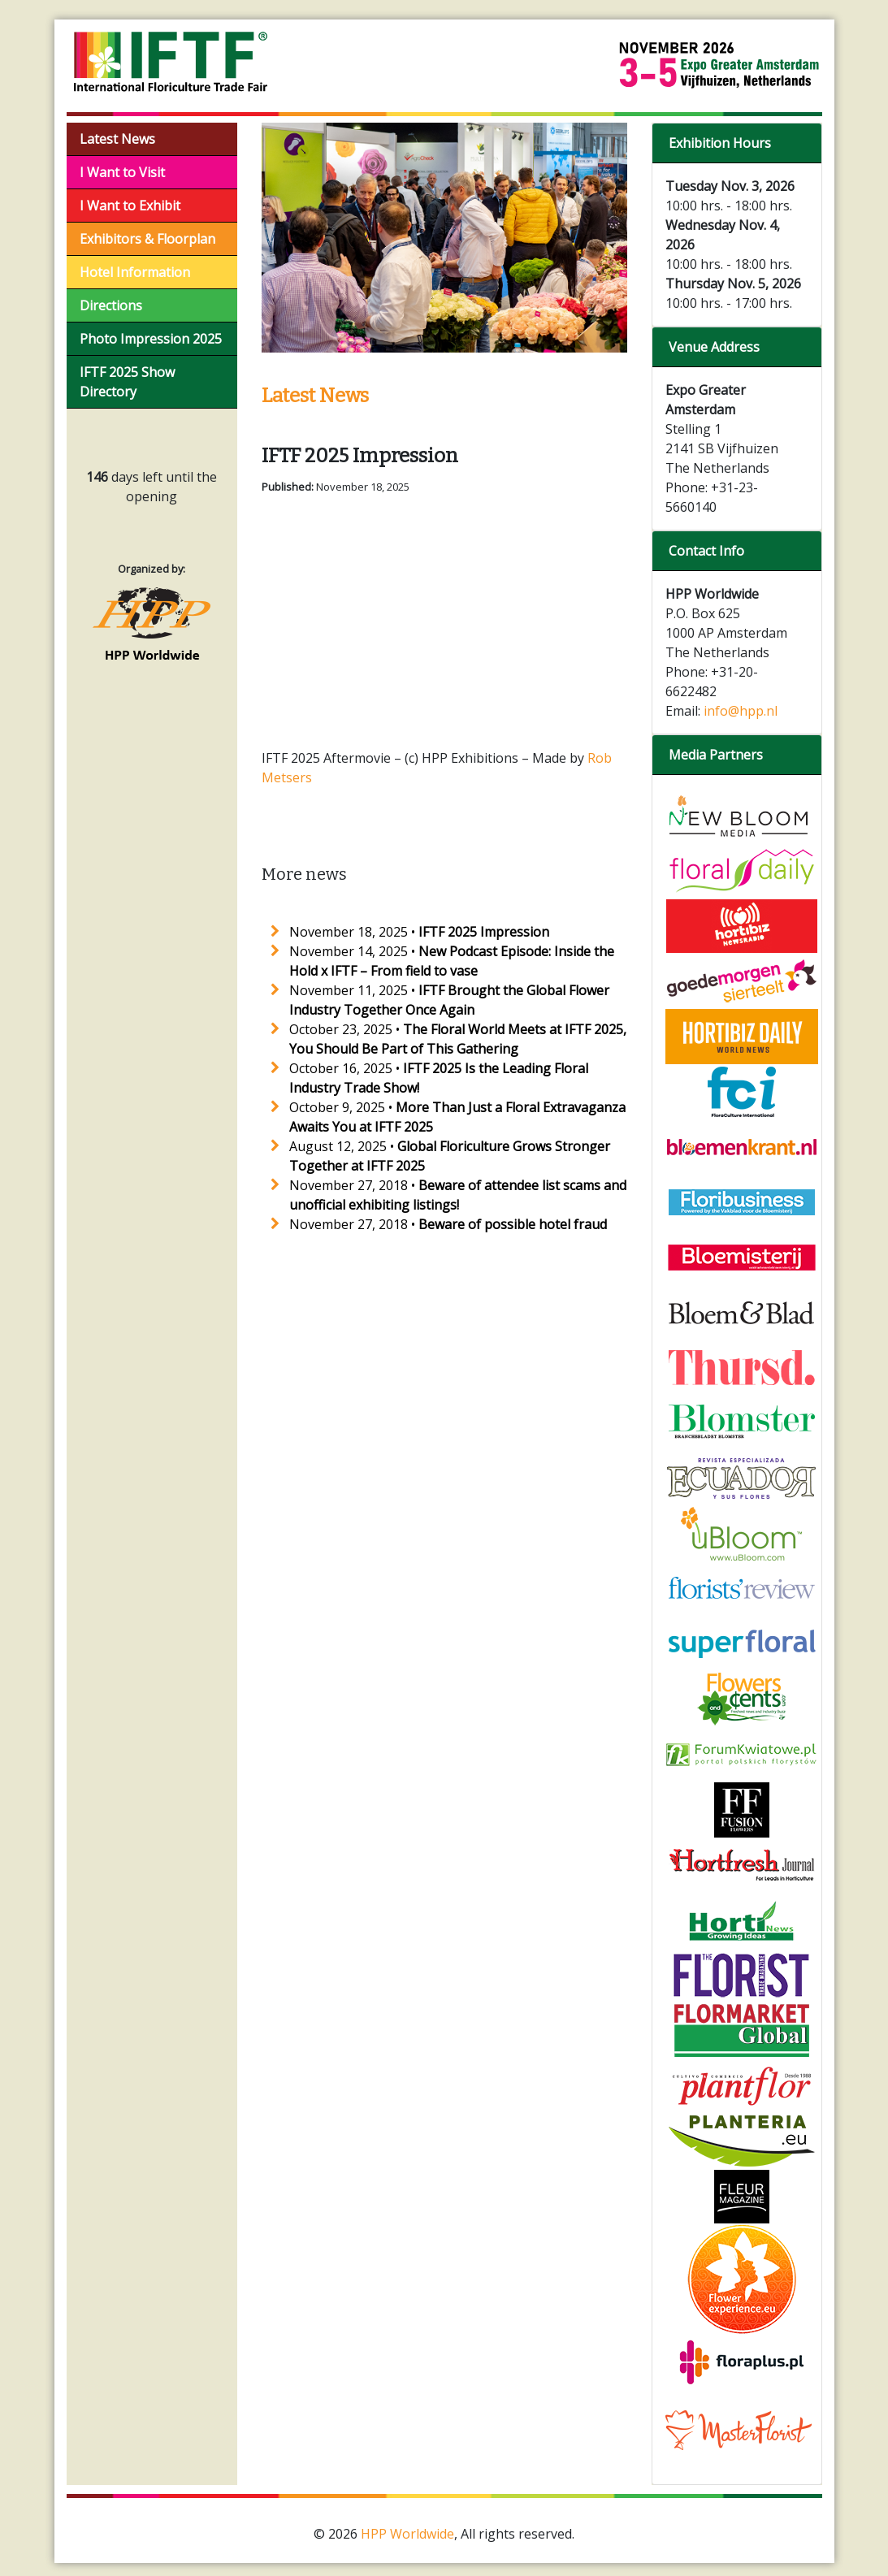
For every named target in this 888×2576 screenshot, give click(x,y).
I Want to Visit (122, 172)
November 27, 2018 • (448, 1224)
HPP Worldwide (407, 2534)
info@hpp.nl (741, 711)
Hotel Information (135, 272)
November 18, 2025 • (419, 932)
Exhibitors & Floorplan (147, 239)
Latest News (117, 139)
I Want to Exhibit (130, 205)
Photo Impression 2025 (151, 339)
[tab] (736, 143)
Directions (111, 305)
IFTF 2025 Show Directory (127, 381)
